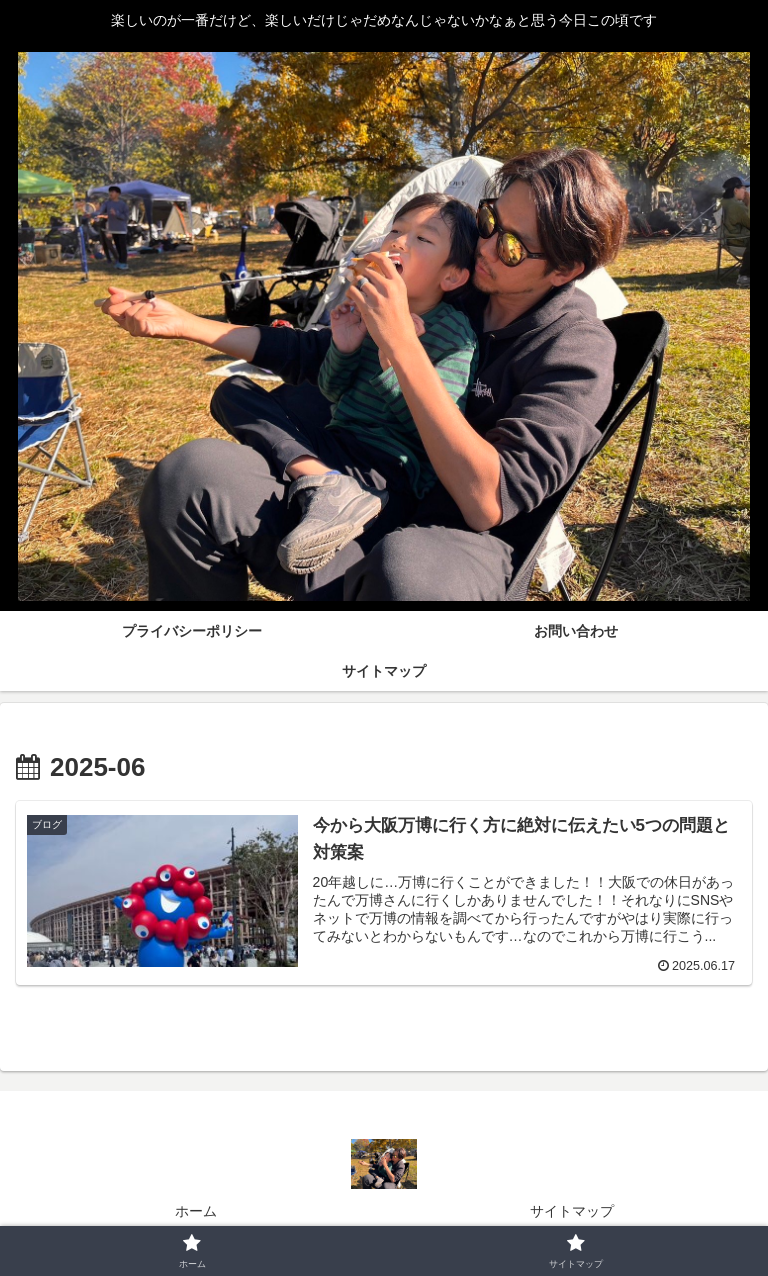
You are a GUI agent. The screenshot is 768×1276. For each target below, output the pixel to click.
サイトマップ (572, 1211)
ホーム (196, 1211)
